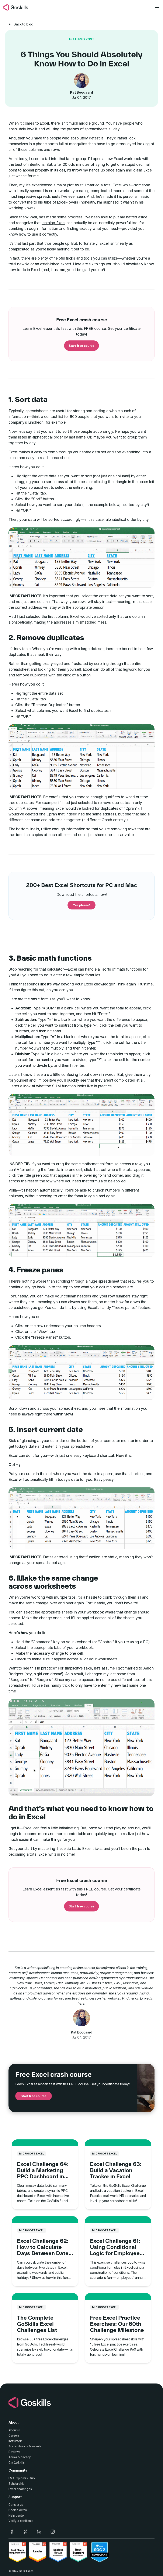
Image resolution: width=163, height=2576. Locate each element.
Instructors (15, 2441)
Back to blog (20, 24)
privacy (26, 2457)
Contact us (15, 2504)
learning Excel (53, 223)
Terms (12, 2457)
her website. (111, 1998)
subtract (66, 1025)
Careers (14, 2435)
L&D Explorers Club (21, 2478)
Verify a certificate (21, 2521)
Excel (88, 984)
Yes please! (81, 905)
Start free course (81, 345)
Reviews (14, 2452)
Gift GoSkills (16, 2462)
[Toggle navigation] (157, 7)
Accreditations (18, 2446)
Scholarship (16, 2483)
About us (14, 2430)
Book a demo (17, 2510)
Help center (16, 2515)
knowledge (103, 984)
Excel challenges (20, 2489)
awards (36, 2446)
